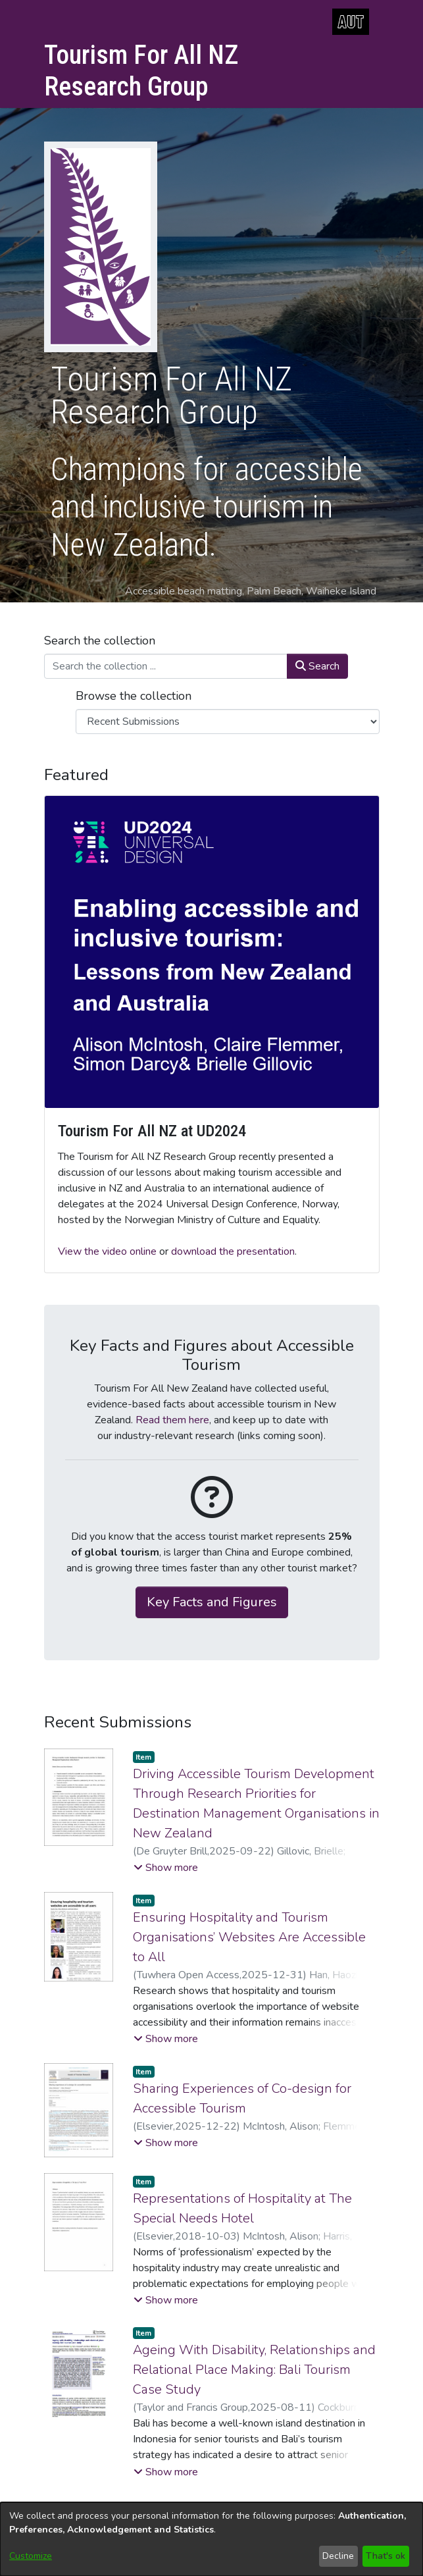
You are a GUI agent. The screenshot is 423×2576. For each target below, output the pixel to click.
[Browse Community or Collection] (228, 721)
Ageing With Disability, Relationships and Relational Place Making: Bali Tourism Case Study (254, 2369)
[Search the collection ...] (165, 666)
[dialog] (211, 2539)
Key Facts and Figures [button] (212, 1602)
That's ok (385, 2556)
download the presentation (233, 1251)
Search (317, 666)
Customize (30, 2556)
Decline (338, 2556)
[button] (166, 1867)
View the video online (107, 1251)
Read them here (172, 1420)
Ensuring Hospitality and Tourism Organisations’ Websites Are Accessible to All (249, 1937)
